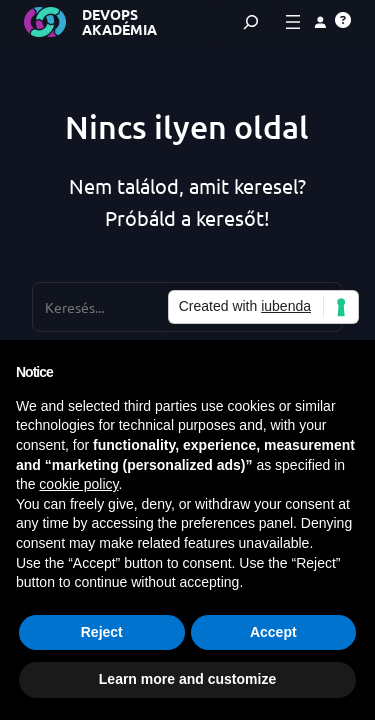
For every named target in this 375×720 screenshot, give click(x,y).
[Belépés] (320, 22)
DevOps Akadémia (119, 21)
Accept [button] (273, 632)
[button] (343, 20)
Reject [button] (102, 632)
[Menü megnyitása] (293, 22)
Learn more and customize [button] (187, 679)
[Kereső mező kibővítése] (251, 22)
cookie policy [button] (78, 484)
